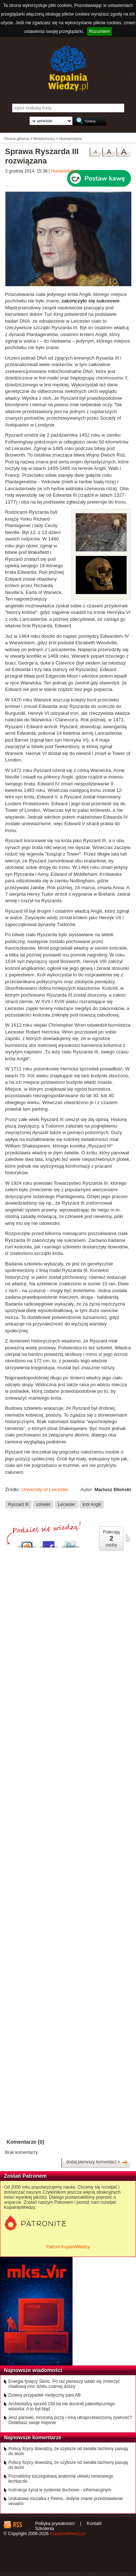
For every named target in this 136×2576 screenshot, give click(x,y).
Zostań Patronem (25, 2176)
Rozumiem (99, 31)
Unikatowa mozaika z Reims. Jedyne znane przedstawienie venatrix (65, 2501)
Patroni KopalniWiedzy (68, 2246)
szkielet (43, 1504)
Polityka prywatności (55, 2523)
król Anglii (92, 1504)
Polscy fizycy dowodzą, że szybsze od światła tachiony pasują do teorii (68, 2451)
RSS (17, 2524)
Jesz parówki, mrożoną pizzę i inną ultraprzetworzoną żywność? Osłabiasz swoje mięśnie (70, 2420)
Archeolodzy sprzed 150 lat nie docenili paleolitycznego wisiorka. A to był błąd (61, 2406)
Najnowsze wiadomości (33, 2370)
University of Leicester (45, 1489)
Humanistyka (63, 171)
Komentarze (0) (25, 2142)
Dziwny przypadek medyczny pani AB (44, 2395)
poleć (127, 1538)
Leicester (66, 1504)
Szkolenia (44, 2528)
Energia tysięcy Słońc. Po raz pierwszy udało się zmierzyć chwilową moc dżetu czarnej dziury (64, 2384)
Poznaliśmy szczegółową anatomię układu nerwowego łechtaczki (61, 2479)
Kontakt (94, 2523)
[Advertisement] (68, 1770)
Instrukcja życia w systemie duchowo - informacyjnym (59, 2489)
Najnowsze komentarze (32, 2437)
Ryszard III (18, 1504)
